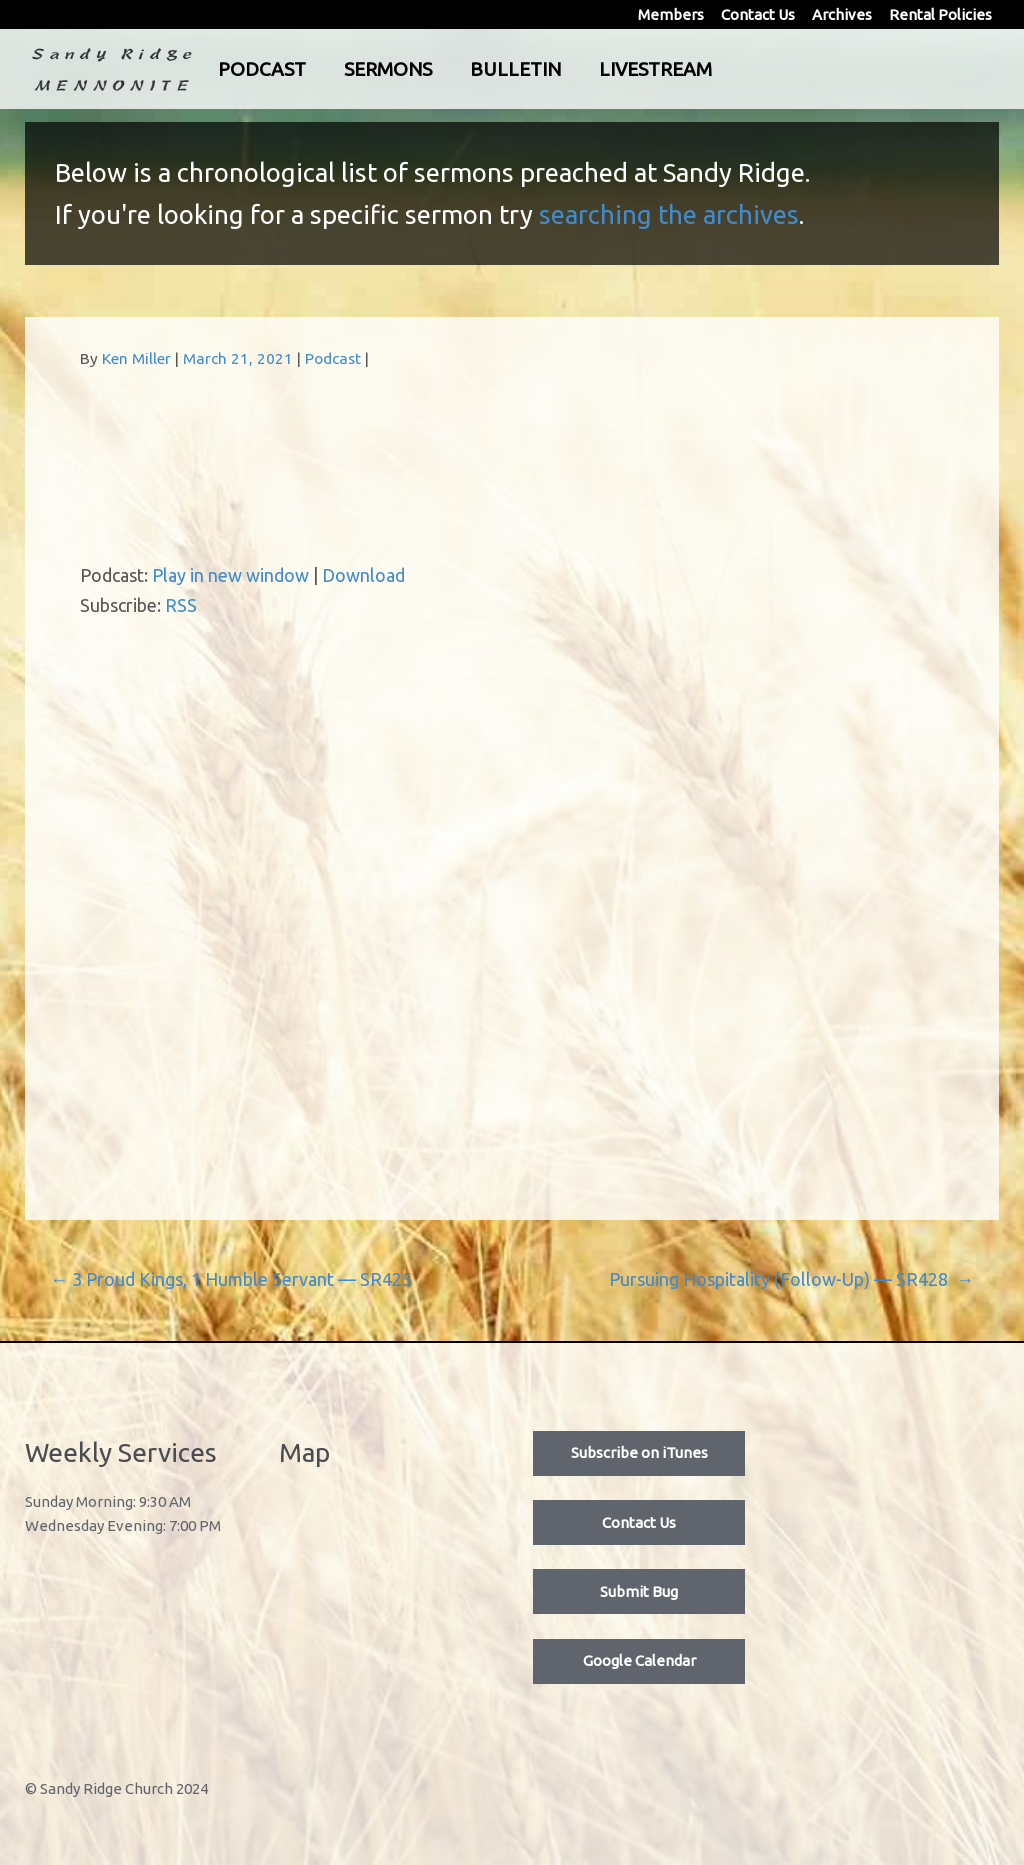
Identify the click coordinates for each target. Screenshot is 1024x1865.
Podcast (345, 69)
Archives (842, 14)
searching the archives (669, 214)
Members (671, 14)
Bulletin (598, 69)
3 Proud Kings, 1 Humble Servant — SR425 (231, 1279)
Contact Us (758, 14)
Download (363, 575)
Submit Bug (639, 1591)
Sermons (471, 69)
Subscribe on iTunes (639, 1452)
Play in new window (230, 575)
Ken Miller (136, 358)
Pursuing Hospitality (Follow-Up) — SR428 (791, 1279)
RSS (181, 605)
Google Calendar (639, 1660)
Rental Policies (940, 14)
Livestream (738, 69)
